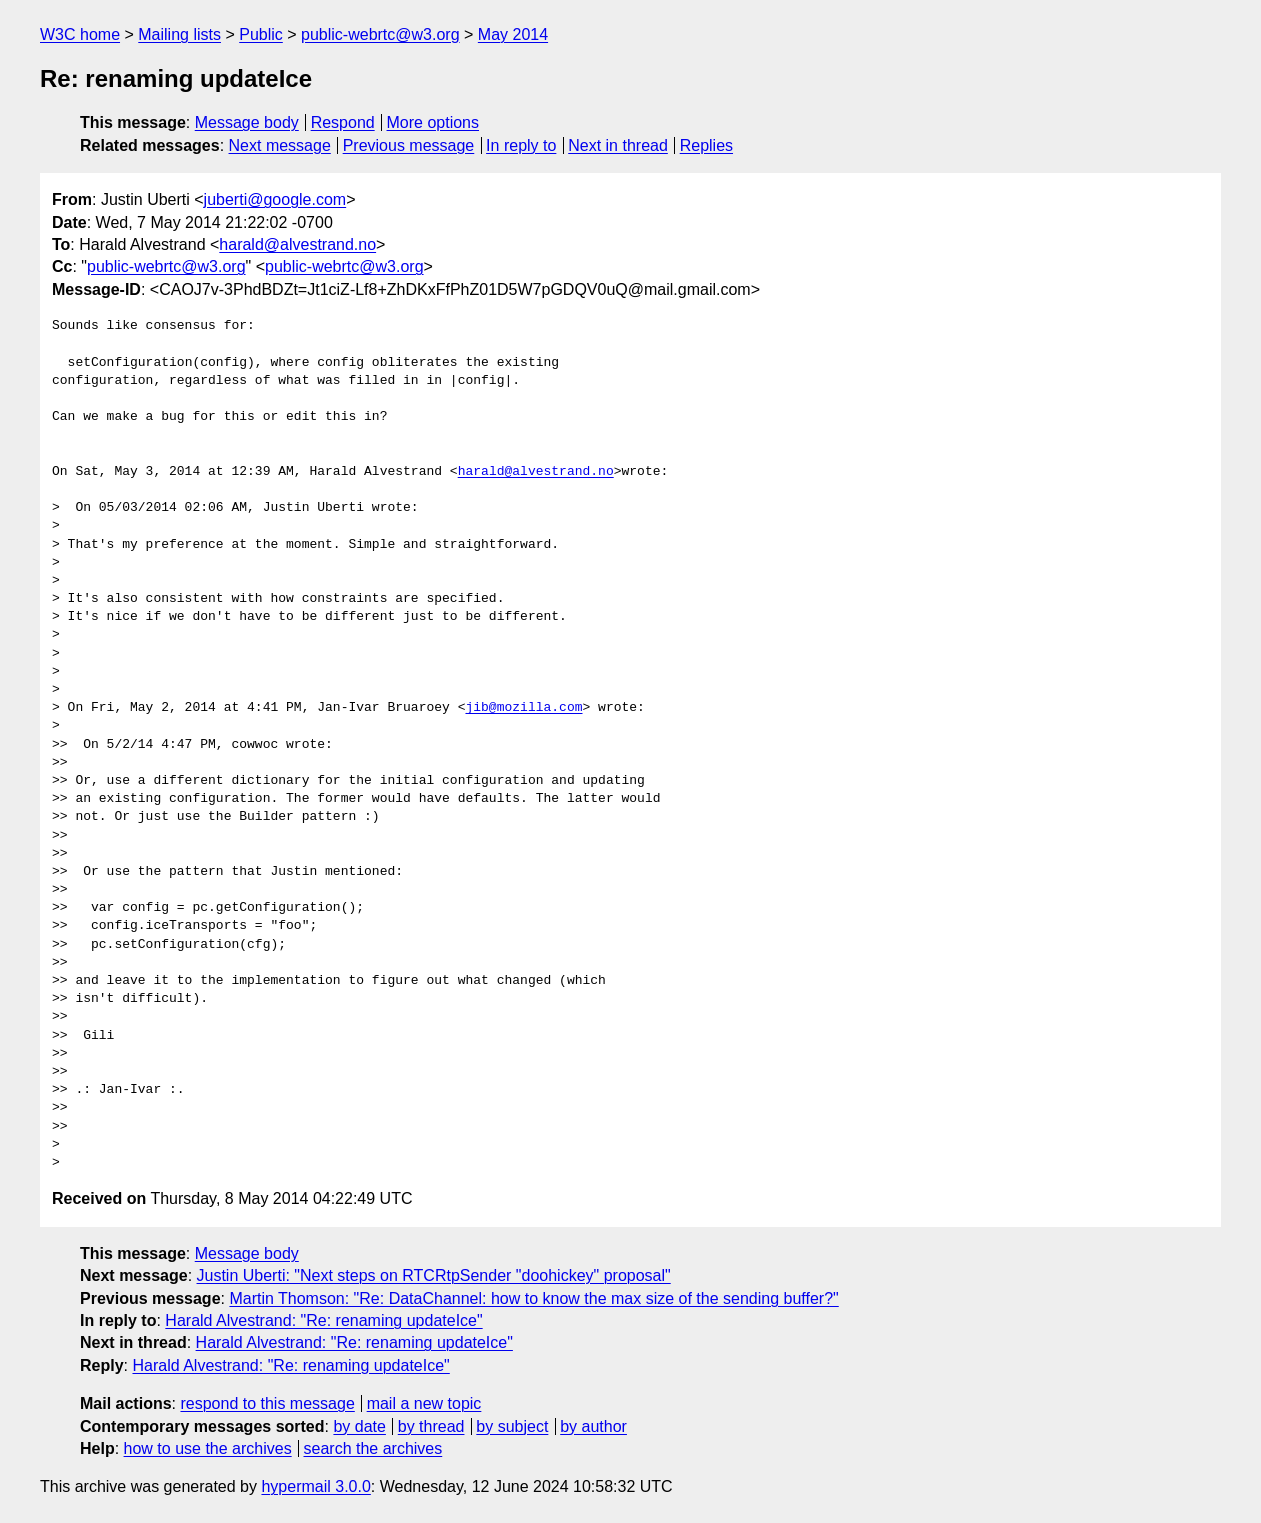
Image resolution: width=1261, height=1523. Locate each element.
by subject (512, 1426)
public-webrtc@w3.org (380, 34)
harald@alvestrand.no (297, 244)
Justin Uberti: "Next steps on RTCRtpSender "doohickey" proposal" (434, 1275)
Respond (343, 122)
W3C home (80, 34)
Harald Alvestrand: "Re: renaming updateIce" (323, 1320)
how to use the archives (208, 1448)
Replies (706, 145)
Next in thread (618, 145)
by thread (431, 1426)
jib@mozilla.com (523, 708)
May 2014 (513, 34)
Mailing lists (179, 34)
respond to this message (267, 1403)
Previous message (409, 145)
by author (593, 1426)
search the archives (373, 1448)
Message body (247, 122)
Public (261, 34)
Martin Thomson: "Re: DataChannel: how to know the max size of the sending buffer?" (533, 1298)
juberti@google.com (275, 199)
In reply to (521, 145)
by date (359, 1426)
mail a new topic (424, 1403)
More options (433, 122)
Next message (280, 145)
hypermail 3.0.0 (315, 1486)
